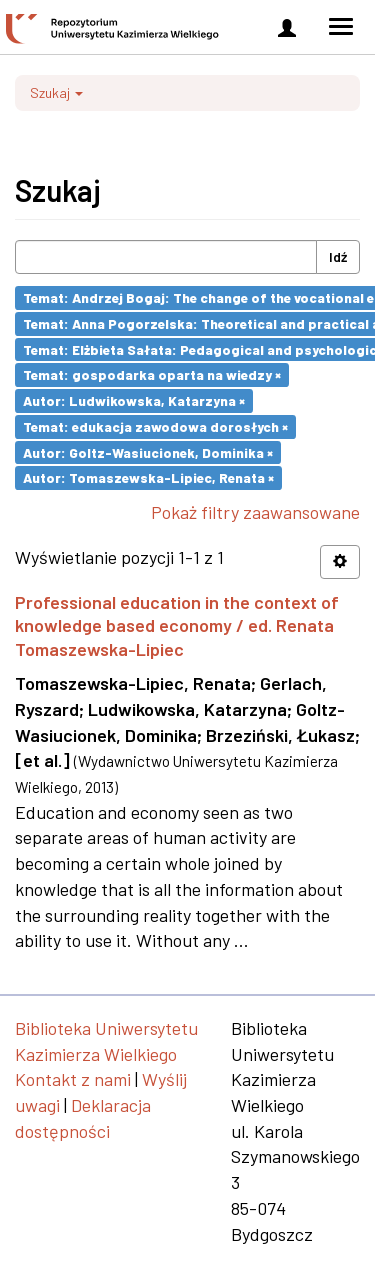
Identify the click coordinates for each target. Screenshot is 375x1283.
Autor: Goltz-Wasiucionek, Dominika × (148, 451)
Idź (338, 256)
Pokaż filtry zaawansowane (255, 512)
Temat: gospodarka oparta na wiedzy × (152, 374)
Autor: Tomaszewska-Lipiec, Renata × (148, 477)
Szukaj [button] (56, 92)
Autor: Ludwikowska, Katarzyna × (134, 400)
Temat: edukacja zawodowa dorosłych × (155, 426)
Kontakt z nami (73, 1079)
